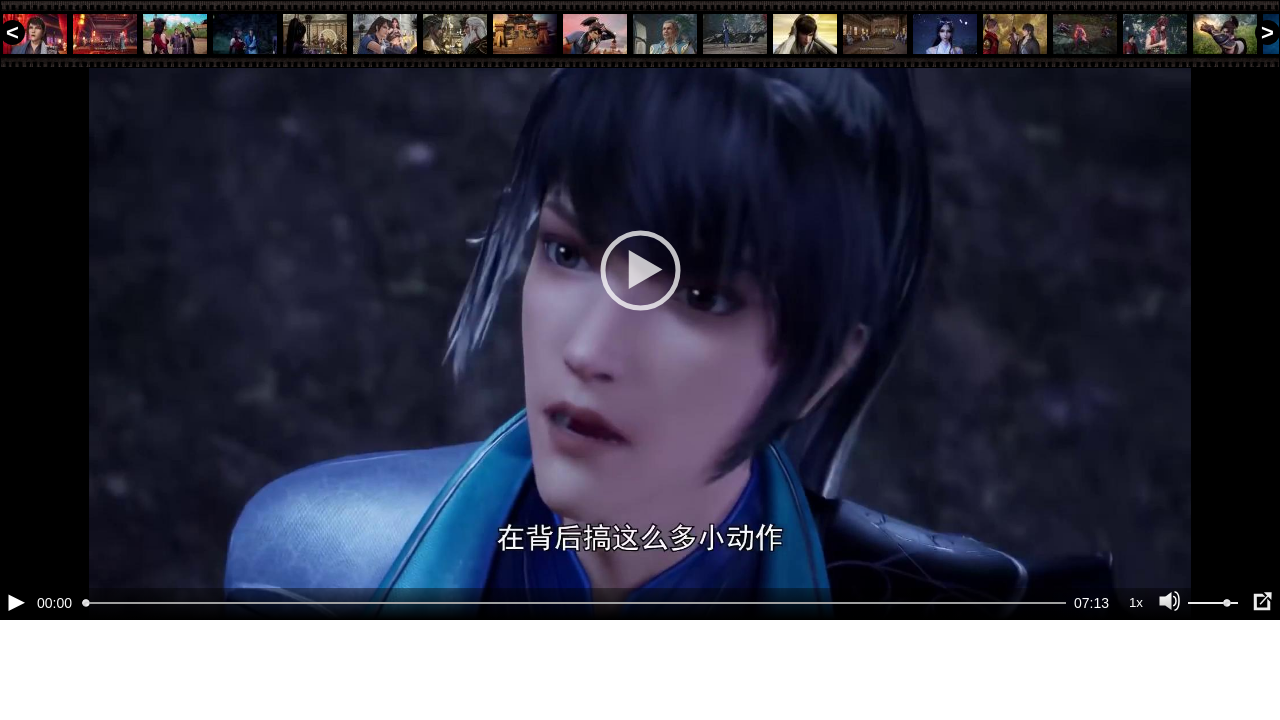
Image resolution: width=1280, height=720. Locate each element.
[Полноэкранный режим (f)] (1262, 670)
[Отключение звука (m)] (1170, 670)
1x (1136, 670)
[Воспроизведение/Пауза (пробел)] (16, 670)
